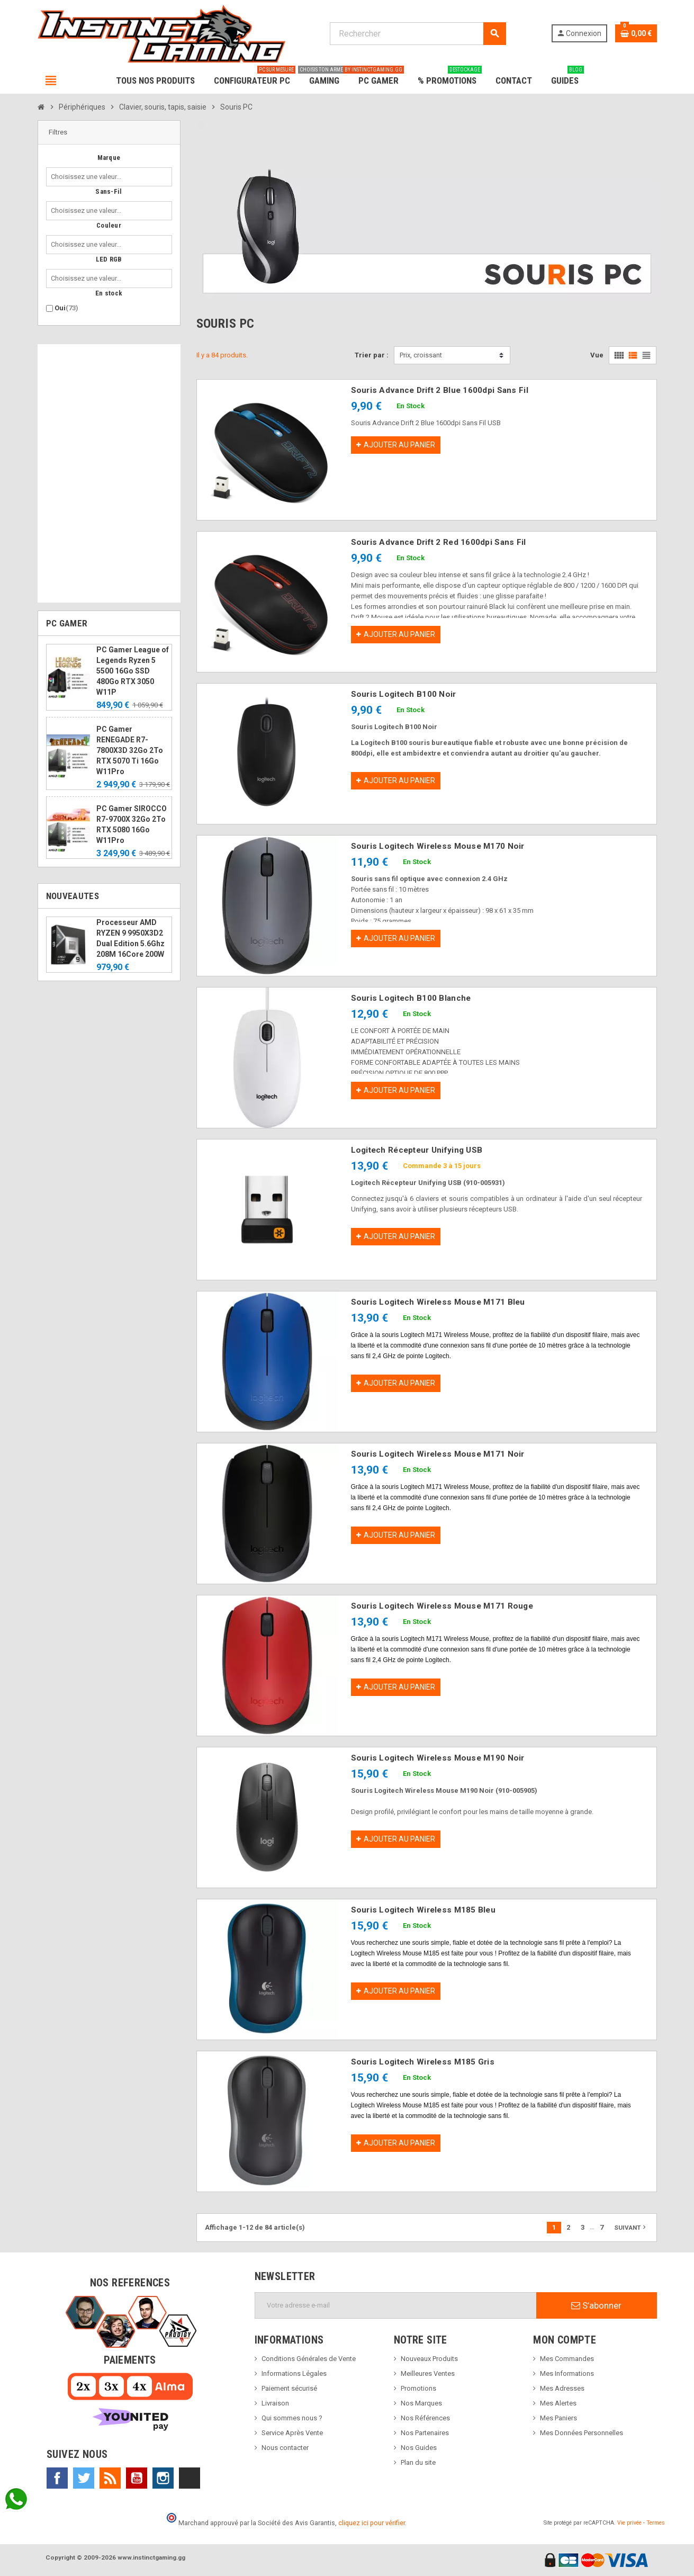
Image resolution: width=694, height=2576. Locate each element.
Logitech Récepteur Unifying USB (417, 1150)
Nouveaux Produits (429, 2359)
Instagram (163, 2478)
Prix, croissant (421, 355)
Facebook (57, 2478)
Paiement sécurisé (289, 2388)
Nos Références (425, 2418)
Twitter (83, 2478)
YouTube (136, 2478)
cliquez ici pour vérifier (371, 2523)
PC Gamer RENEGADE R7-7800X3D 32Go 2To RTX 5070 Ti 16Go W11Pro (129, 750)
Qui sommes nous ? (292, 2418)
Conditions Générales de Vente (309, 2359)
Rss (110, 2478)
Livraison (275, 2403)
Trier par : (372, 355)
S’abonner (596, 2305)
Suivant (631, 2227)
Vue (596, 355)
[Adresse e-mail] (396, 2305)
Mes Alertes (558, 2403)
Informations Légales (294, 2373)
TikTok (189, 2478)
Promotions (418, 2388)
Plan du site (418, 2462)
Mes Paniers (558, 2418)
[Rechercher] (418, 33)
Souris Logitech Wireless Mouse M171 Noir (438, 1454)
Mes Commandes (567, 2359)
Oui (66, 308)
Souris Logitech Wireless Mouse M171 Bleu (438, 1302)
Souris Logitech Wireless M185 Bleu (423, 1910)
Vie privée (629, 2522)
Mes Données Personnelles (581, 2433)
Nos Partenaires (425, 2433)
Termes (655, 2522)
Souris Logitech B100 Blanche (411, 998)
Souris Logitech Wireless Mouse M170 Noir (438, 846)
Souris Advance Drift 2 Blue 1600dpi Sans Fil (439, 390)
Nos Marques (421, 2403)
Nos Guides (419, 2448)
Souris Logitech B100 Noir (403, 694)
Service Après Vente (292, 2433)
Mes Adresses (562, 2388)
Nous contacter (285, 2448)
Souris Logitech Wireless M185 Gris (423, 2062)
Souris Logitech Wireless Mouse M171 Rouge (442, 1606)
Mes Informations (567, 2373)
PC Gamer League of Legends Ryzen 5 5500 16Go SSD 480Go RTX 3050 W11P (132, 670)
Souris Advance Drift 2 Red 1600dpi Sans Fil (438, 542)
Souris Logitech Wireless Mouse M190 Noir (438, 1758)
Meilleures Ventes (428, 2373)
